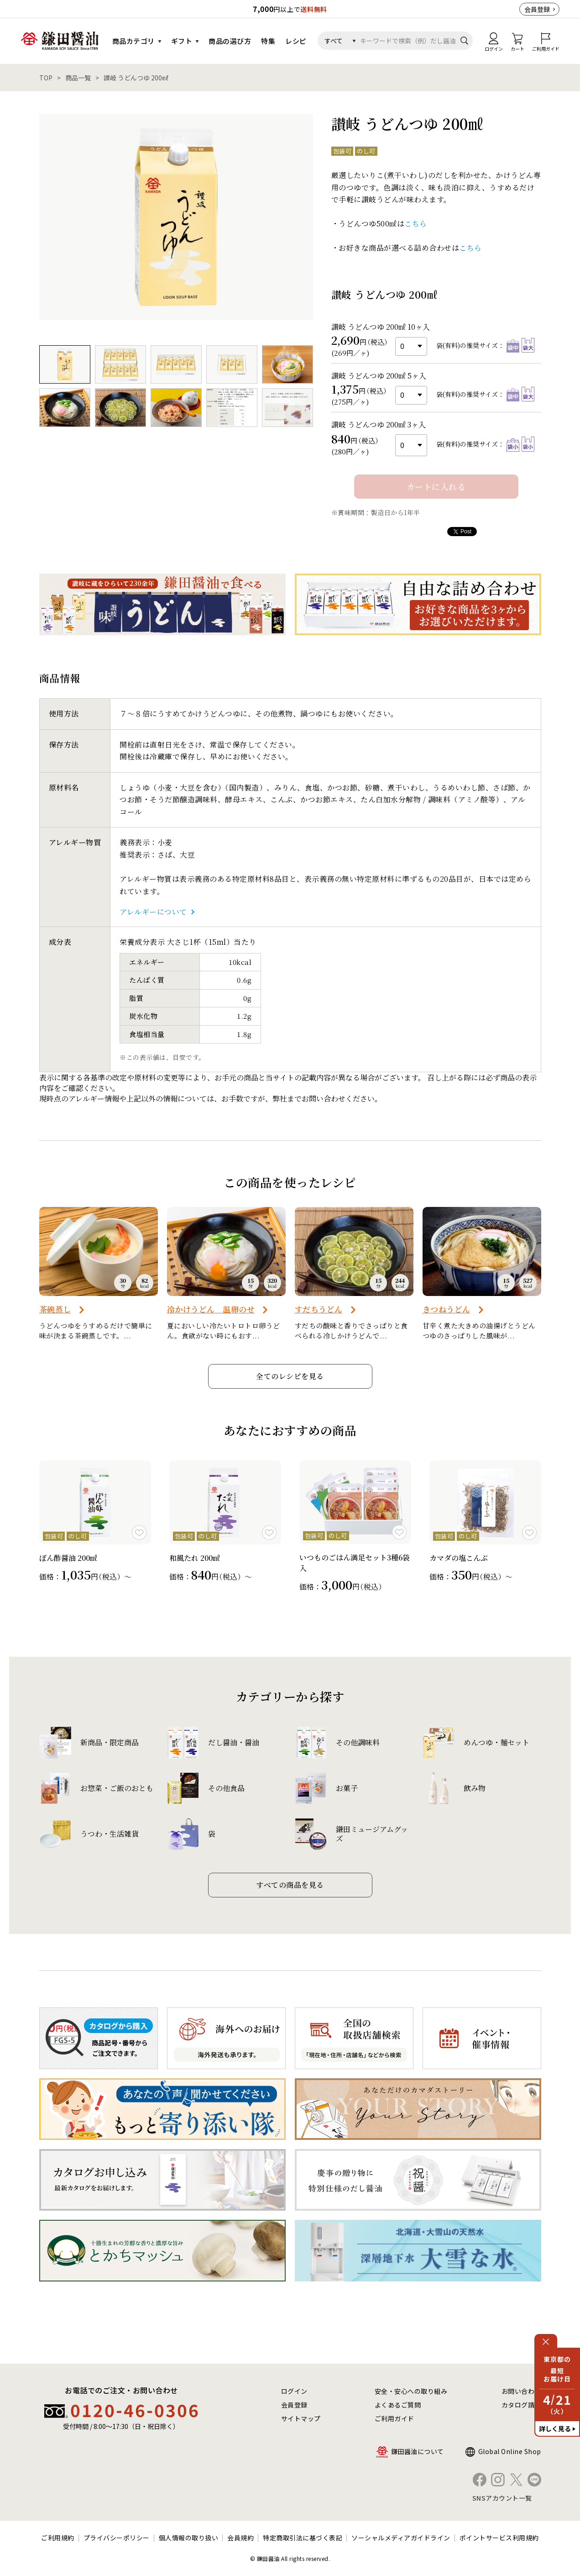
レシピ (296, 41)
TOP (45, 77)
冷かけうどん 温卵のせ (211, 1309)
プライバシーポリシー (117, 2537)
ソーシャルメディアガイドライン (400, 2537)
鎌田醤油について (417, 2451)
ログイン (294, 2391)
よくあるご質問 (398, 2404)
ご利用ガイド (394, 2418)
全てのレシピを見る (290, 1376)
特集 (268, 41)
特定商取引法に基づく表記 (302, 2537)
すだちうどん (319, 1309)
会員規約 (240, 2537)
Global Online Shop (509, 2451)
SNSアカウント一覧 (502, 2497)
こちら (415, 223)
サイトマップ (301, 2418)
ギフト (182, 41)
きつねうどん (446, 1309)
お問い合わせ (521, 2391)
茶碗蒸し (55, 1309)
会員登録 (537, 9)
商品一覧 (78, 77)
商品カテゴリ (133, 41)
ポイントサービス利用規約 (499, 2537)
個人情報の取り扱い (189, 2537)
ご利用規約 (57, 2537)
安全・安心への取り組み (411, 2391)
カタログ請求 (521, 2404)
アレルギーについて (153, 911)
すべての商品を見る (290, 1885)
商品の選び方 (230, 41)
